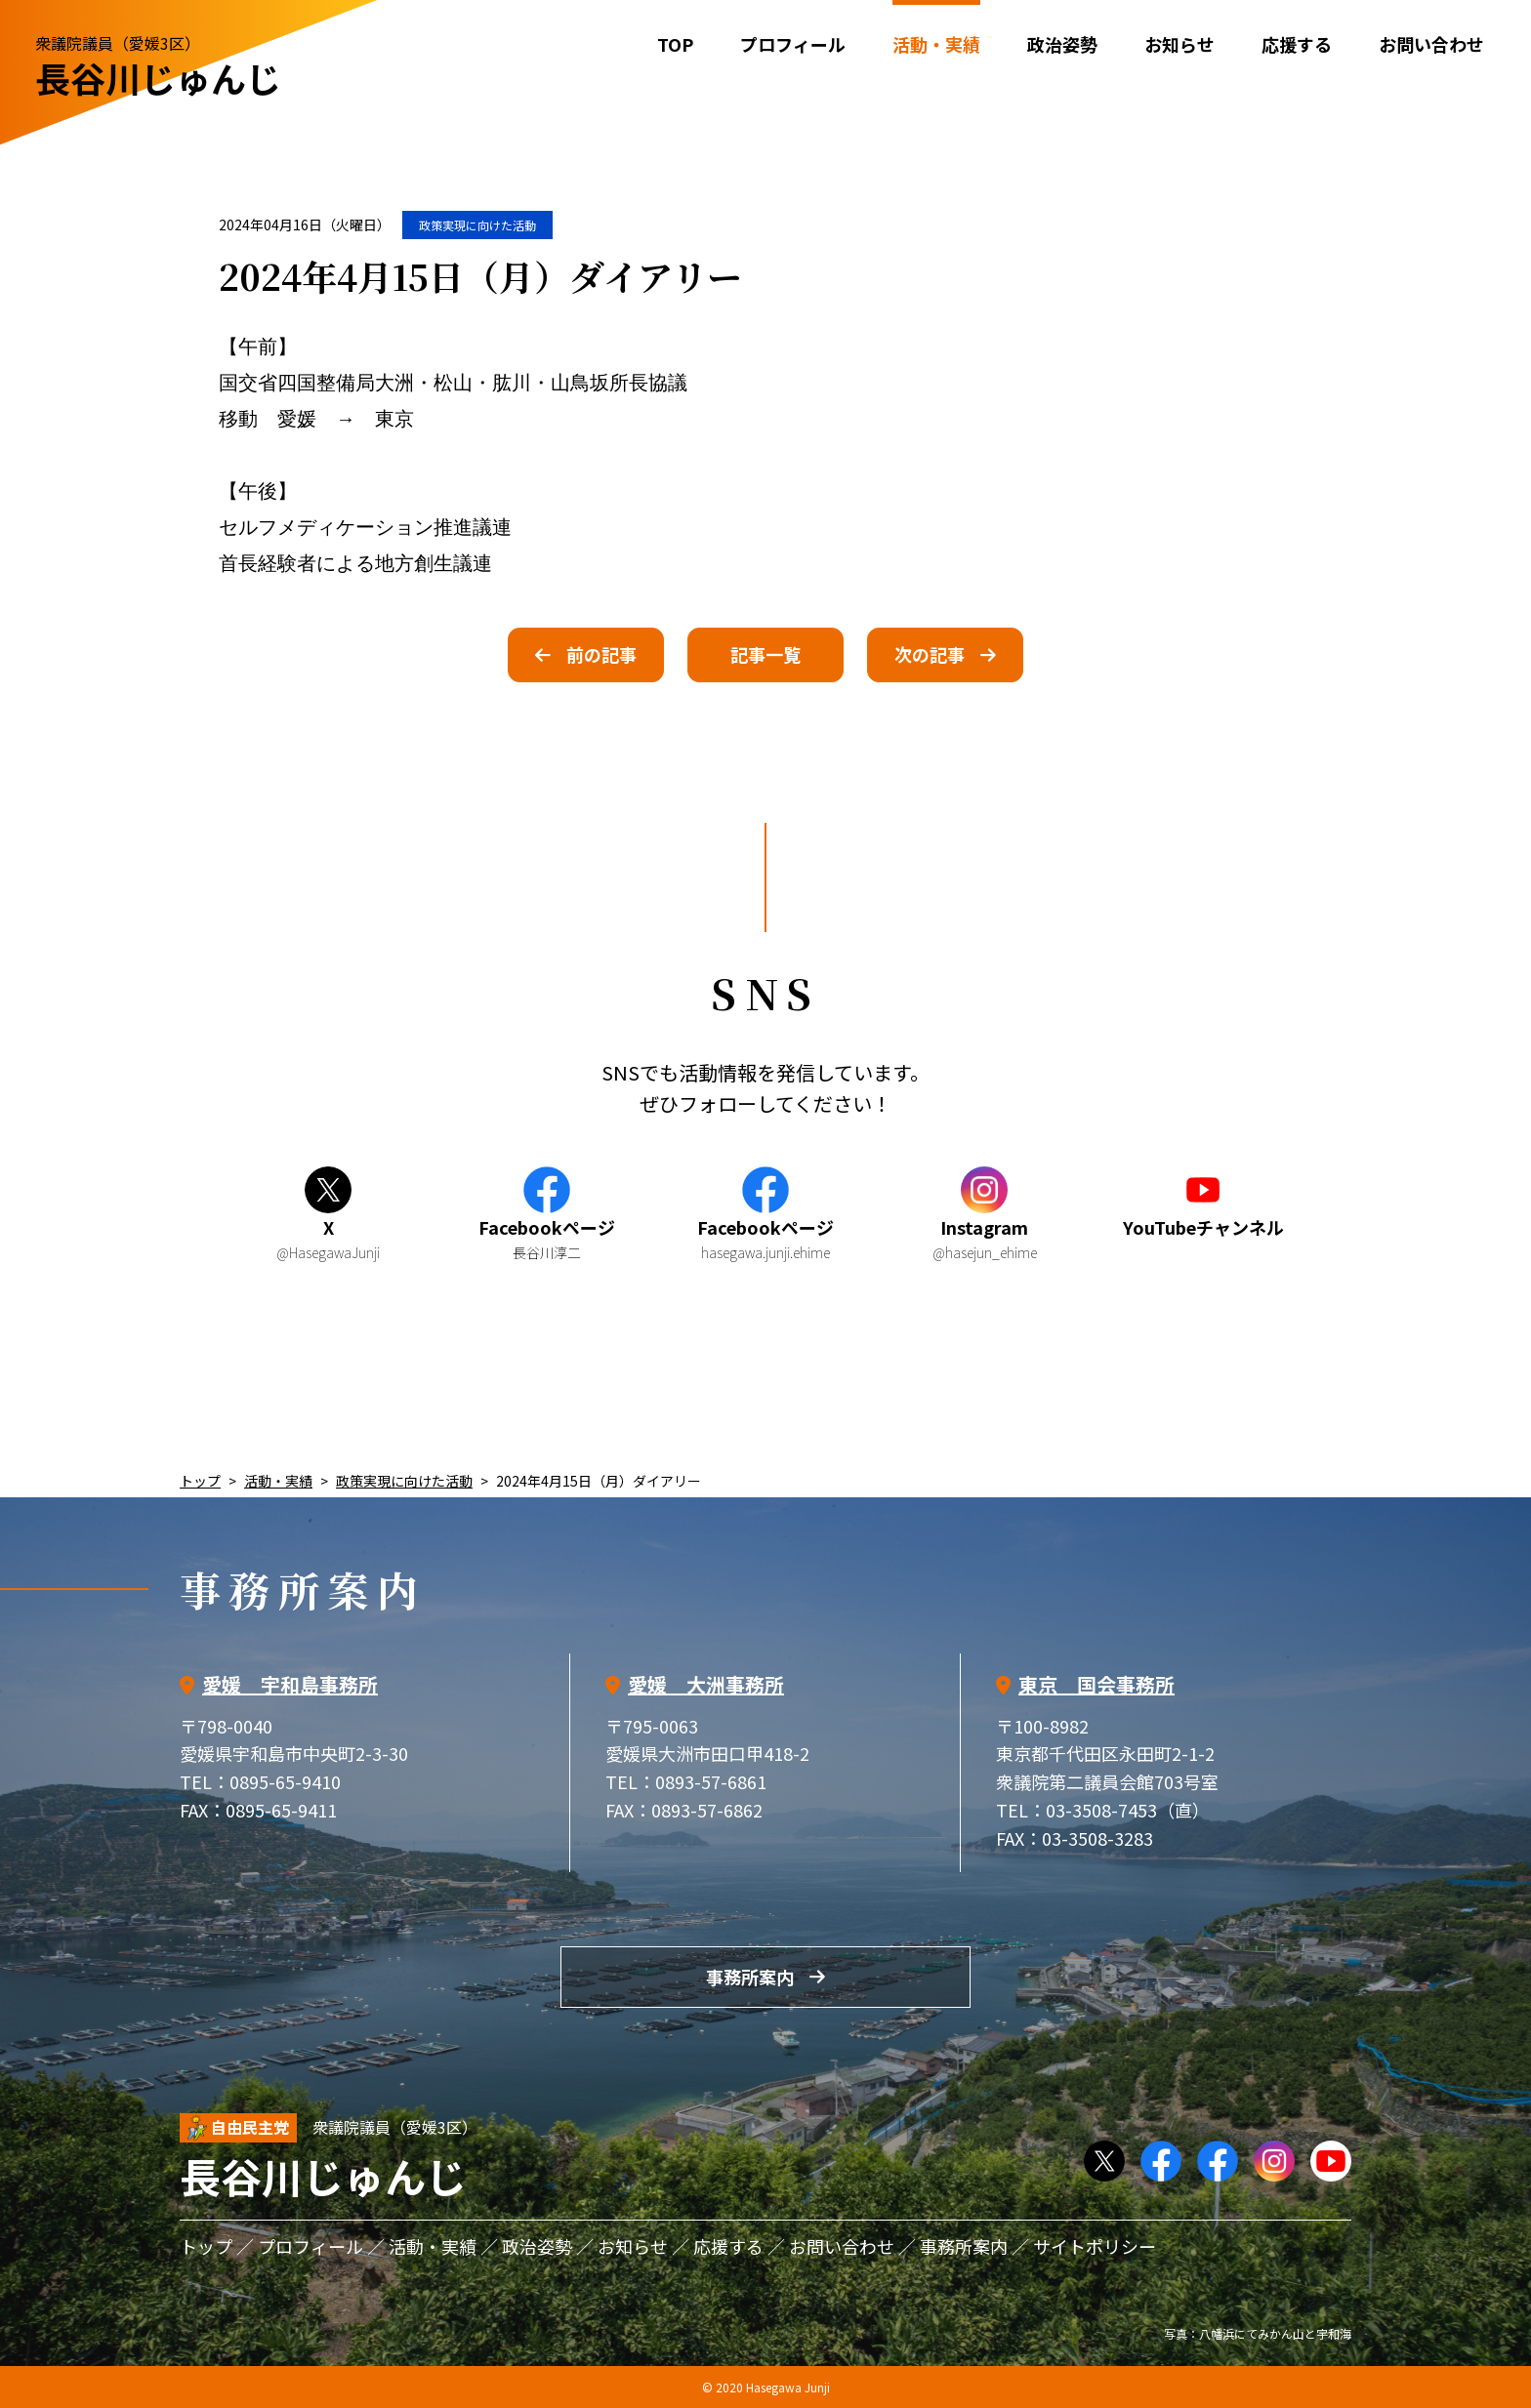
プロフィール (793, 44)
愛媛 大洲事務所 (706, 1684)
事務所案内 (750, 1976)
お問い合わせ (1431, 44)
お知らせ (1179, 44)
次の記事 (929, 654)
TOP (675, 44)
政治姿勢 (1062, 44)
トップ (200, 1480)
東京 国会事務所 (1096, 1684)
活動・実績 (278, 1480)
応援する (1297, 44)
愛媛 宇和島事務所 (290, 1684)
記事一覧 (765, 654)
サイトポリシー (1094, 2246)
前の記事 (601, 654)
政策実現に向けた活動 (477, 225)
